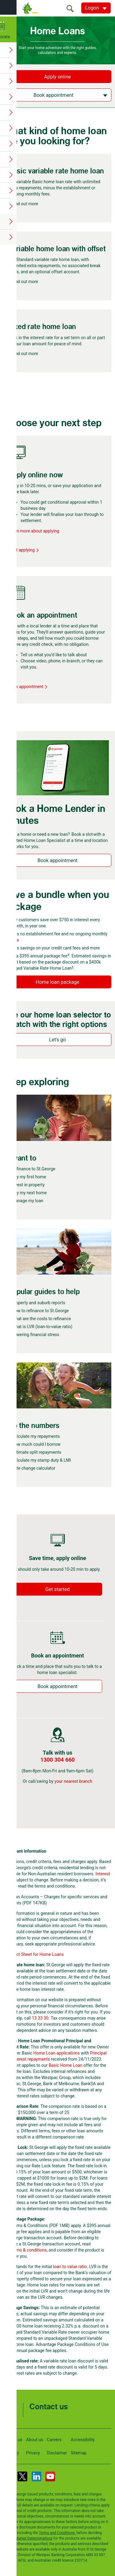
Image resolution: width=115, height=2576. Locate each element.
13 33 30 (40, 2018)
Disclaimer (57, 2452)
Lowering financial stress (35, 1334)
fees (15, 940)
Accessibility (83, 2439)
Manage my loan (27, 1200)
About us (34, 2439)
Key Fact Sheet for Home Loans (34, 1954)
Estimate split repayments (36, 1452)
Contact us (48, 2407)
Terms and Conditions (57, 2533)
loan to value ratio (70, 2266)
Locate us (13, 2439)
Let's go (57, 1040)
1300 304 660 (57, 1759)
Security (11, 2452)
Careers (54, 2439)
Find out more (25, 203)
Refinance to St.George (33, 1168)
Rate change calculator (33, 1468)
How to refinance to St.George (40, 1310)
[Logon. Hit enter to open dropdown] (96, 7)
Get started (57, 1589)
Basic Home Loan (65, 2065)
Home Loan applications (56, 2053)
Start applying (23, 549)
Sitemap (78, 2452)
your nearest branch (73, 1781)
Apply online (57, 77)
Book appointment (28, 686)
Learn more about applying (33, 530)
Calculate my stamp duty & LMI (41, 1460)
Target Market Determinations (28, 2538)
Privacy (33, 2452)
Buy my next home (29, 1192)
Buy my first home (29, 1176)
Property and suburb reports (38, 1302)
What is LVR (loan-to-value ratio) (42, 1326)
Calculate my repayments (36, 1436)
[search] (71, 8)
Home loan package (57, 982)
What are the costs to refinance (41, 1318)
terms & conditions (29, 2250)
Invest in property (28, 1184)
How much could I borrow (36, 1444)
